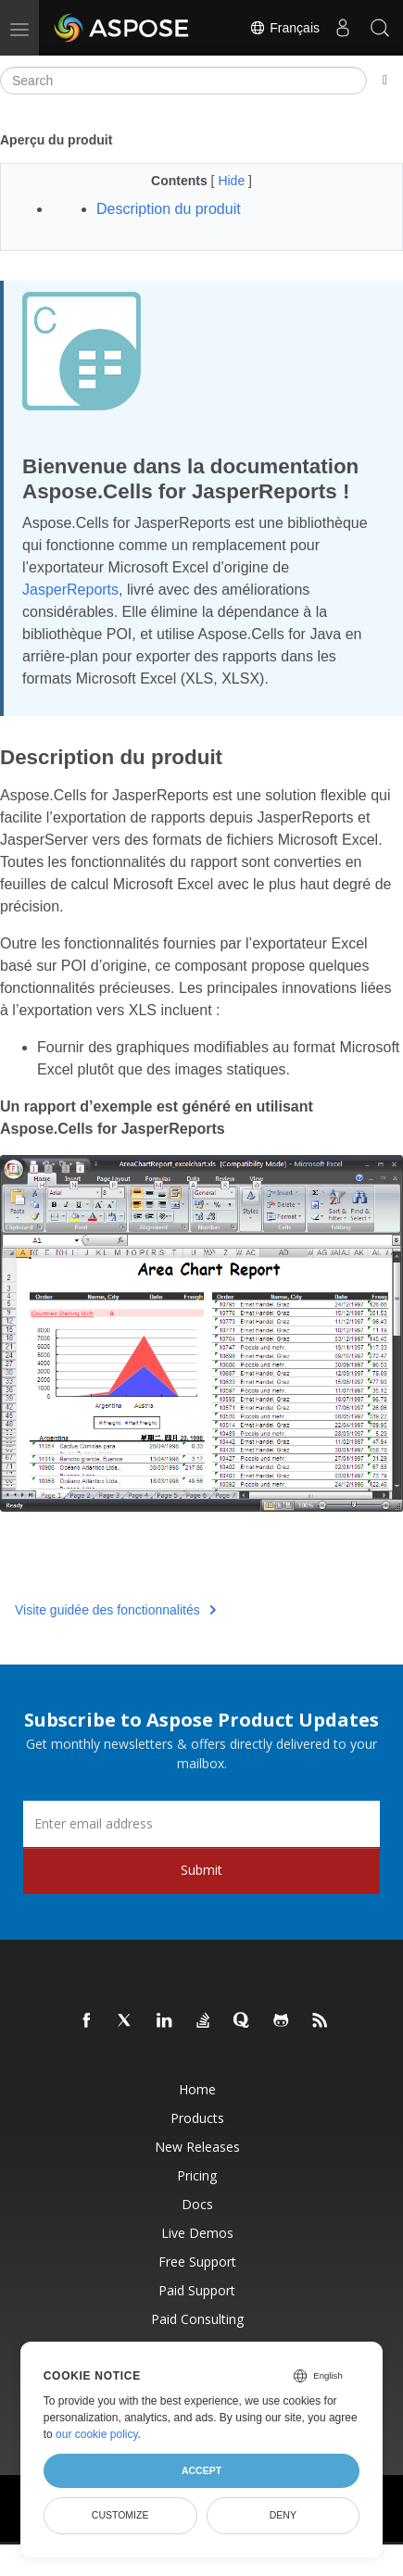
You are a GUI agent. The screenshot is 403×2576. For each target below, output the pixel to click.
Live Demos (197, 2233)
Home (197, 2089)
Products (197, 2118)
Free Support (197, 2261)
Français (284, 27)
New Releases (197, 2146)
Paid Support (196, 2290)
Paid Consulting (197, 2319)
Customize (120, 2514)
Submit (201, 1870)
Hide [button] (233, 180)
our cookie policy (97, 2434)
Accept (201, 2470)
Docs (197, 2204)
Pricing (197, 2175)
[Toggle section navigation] (385, 80)
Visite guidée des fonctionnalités (115, 1609)
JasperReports (70, 589)
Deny (283, 2514)
